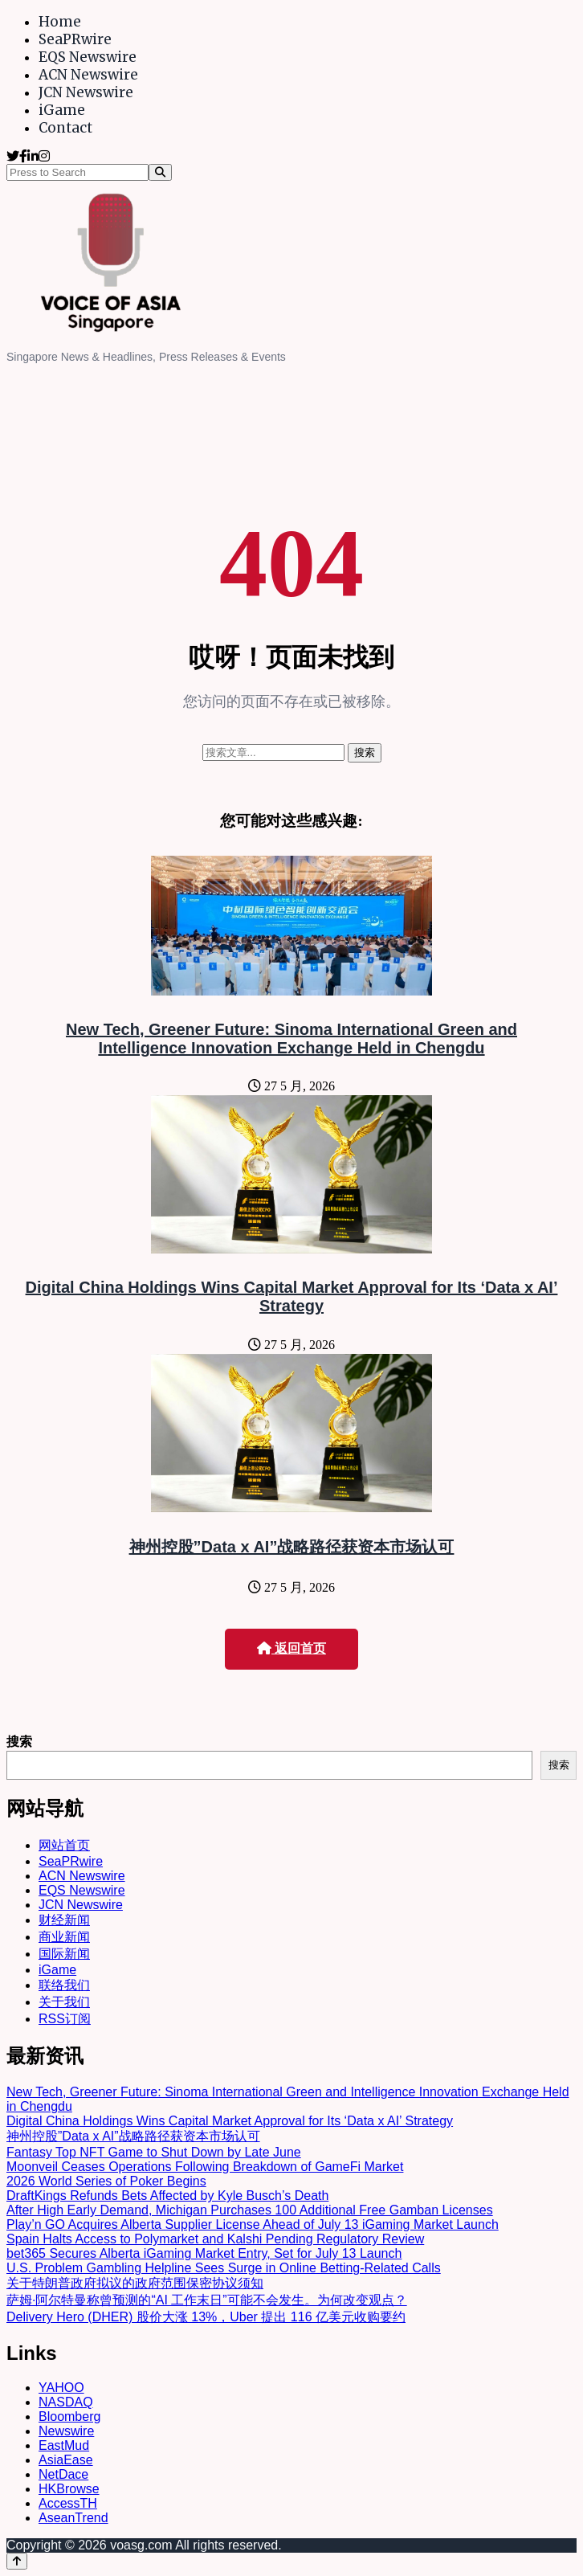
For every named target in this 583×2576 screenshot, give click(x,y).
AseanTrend (73, 2518)
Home (60, 22)
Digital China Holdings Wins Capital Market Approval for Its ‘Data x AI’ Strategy (292, 1296)
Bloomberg (69, 2416)
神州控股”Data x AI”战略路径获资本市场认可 (292, 1547)
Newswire (66, 2431)
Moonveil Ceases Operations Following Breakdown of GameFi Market (204, 2166)
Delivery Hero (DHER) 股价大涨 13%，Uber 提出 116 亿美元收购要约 (206, 2317)
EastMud (64, 2445)
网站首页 (64, 1845)
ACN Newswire (88, 75)
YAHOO (61, 2387)
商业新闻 (64, 1937)
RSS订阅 (65, 2019)
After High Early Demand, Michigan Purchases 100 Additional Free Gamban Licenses (249, 2210)
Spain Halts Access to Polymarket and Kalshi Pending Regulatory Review (215, 2239)
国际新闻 (64, 1954)
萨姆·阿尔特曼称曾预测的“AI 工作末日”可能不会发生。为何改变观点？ (206, 2300)
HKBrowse (69, 2489)
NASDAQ (66, 2402)
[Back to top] (16, 2561)
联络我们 (64, 1985)
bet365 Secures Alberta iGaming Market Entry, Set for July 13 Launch (204, 2253)
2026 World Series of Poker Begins (106, 2181)
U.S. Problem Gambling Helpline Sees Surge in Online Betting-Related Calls (223, 2268)
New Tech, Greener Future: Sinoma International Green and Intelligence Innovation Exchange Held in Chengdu (291, 1038)
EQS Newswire (88, 57)
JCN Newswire (86, 92)
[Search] (160, 172)
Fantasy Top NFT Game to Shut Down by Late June (153, 2152)
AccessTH (68, 2503)
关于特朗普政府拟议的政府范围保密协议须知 (134, 2283)
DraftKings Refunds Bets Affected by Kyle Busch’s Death (167, 2195)
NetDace (63, 2474)
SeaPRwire (75, 39)
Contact (65, 128)
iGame (62, 110)
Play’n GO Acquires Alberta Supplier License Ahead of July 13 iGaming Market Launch (252, 2224)
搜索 (19, 1741)
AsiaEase (66, 2460)
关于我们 (64, 2002)
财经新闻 (64, 1920)
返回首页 (291, 1648)
